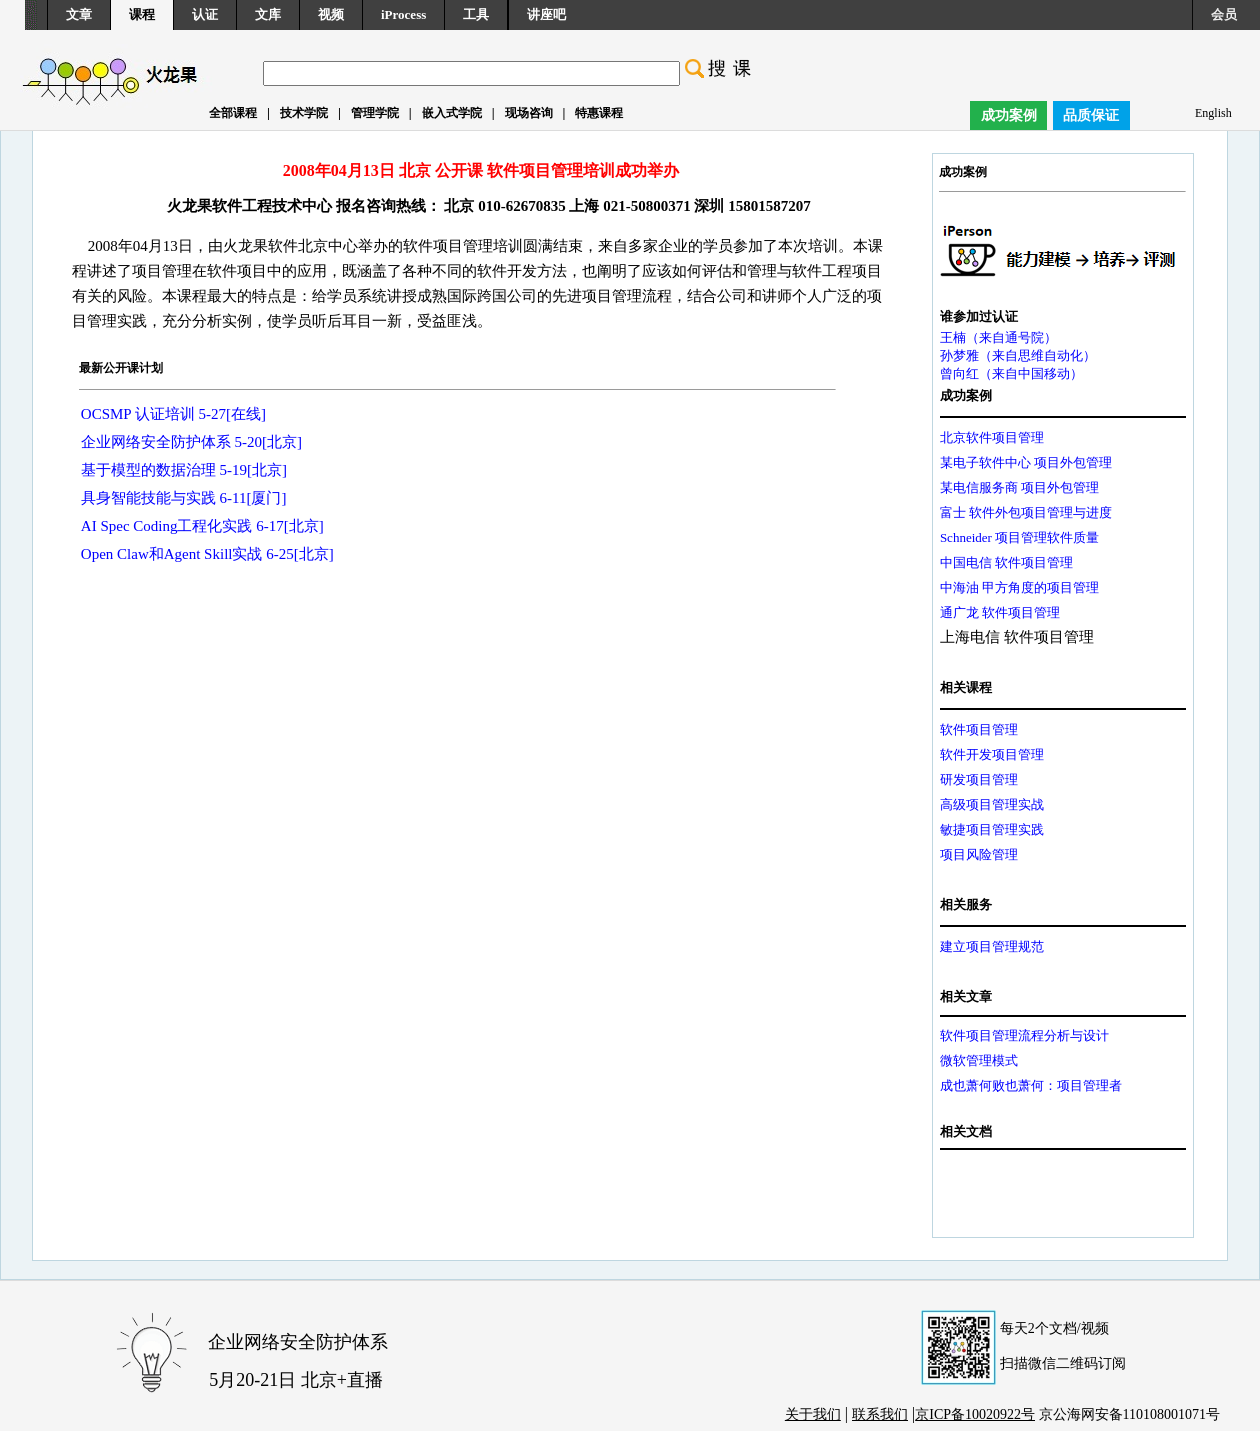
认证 (205, 14)
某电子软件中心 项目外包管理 (1026, 462)
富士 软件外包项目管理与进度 (1026, 512)
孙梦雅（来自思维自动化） (1018, 355)
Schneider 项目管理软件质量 (1019, 537)
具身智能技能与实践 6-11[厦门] (184, 498)
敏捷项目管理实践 (992, 829)
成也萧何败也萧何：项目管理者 (1031, 1085)
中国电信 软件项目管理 (1006, 562)
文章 (79, 14)
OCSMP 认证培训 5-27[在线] (173, 414)
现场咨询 (529, 113)
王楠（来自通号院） (998, 337)
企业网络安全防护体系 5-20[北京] (191, 442)
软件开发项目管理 (992, 754)
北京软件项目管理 (992, 437)
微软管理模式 (979, 1060)
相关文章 (966, 996)
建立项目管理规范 (992, 946)
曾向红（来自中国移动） (1011, 373)
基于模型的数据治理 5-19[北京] (184, 470)
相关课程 (966, 687)
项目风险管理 (979, 854)
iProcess (403, 14)
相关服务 (966, 904)
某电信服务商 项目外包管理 (1019, 487)
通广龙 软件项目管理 (1000, 612)
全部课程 (233, 113)
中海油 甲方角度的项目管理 (1019, 587)
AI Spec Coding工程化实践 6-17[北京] (202, 526)
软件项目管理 (979, 729)
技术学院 (304, 113)
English (1213, 113)
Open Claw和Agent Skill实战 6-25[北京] (207, 554)
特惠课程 (599, 113)
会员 (1224, 14)
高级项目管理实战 (992, 804)
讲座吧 (546, 14)
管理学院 (375, 113)
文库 (268, 14)
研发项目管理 (979, 779)
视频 (331, 14)
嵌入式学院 (452, 113)
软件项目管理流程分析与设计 (1024, 1035)
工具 (476, 14)
